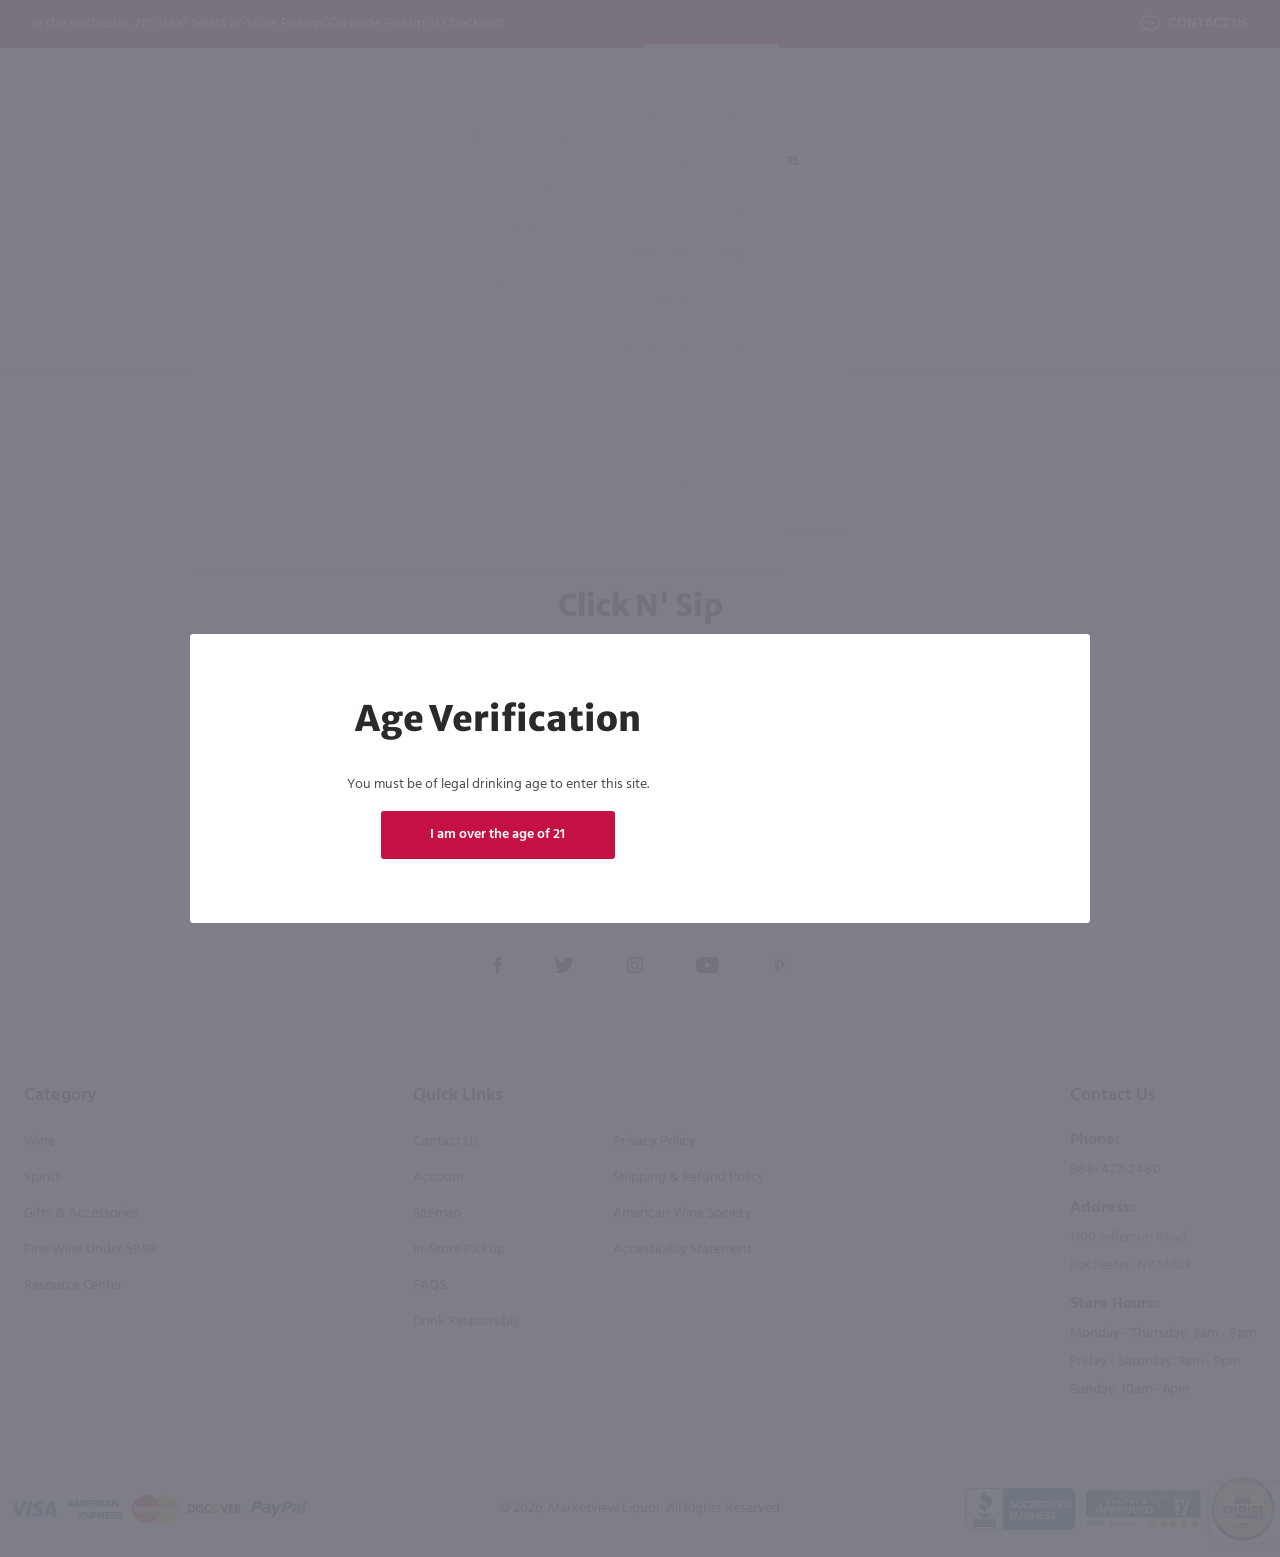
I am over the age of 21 (497, 834)
